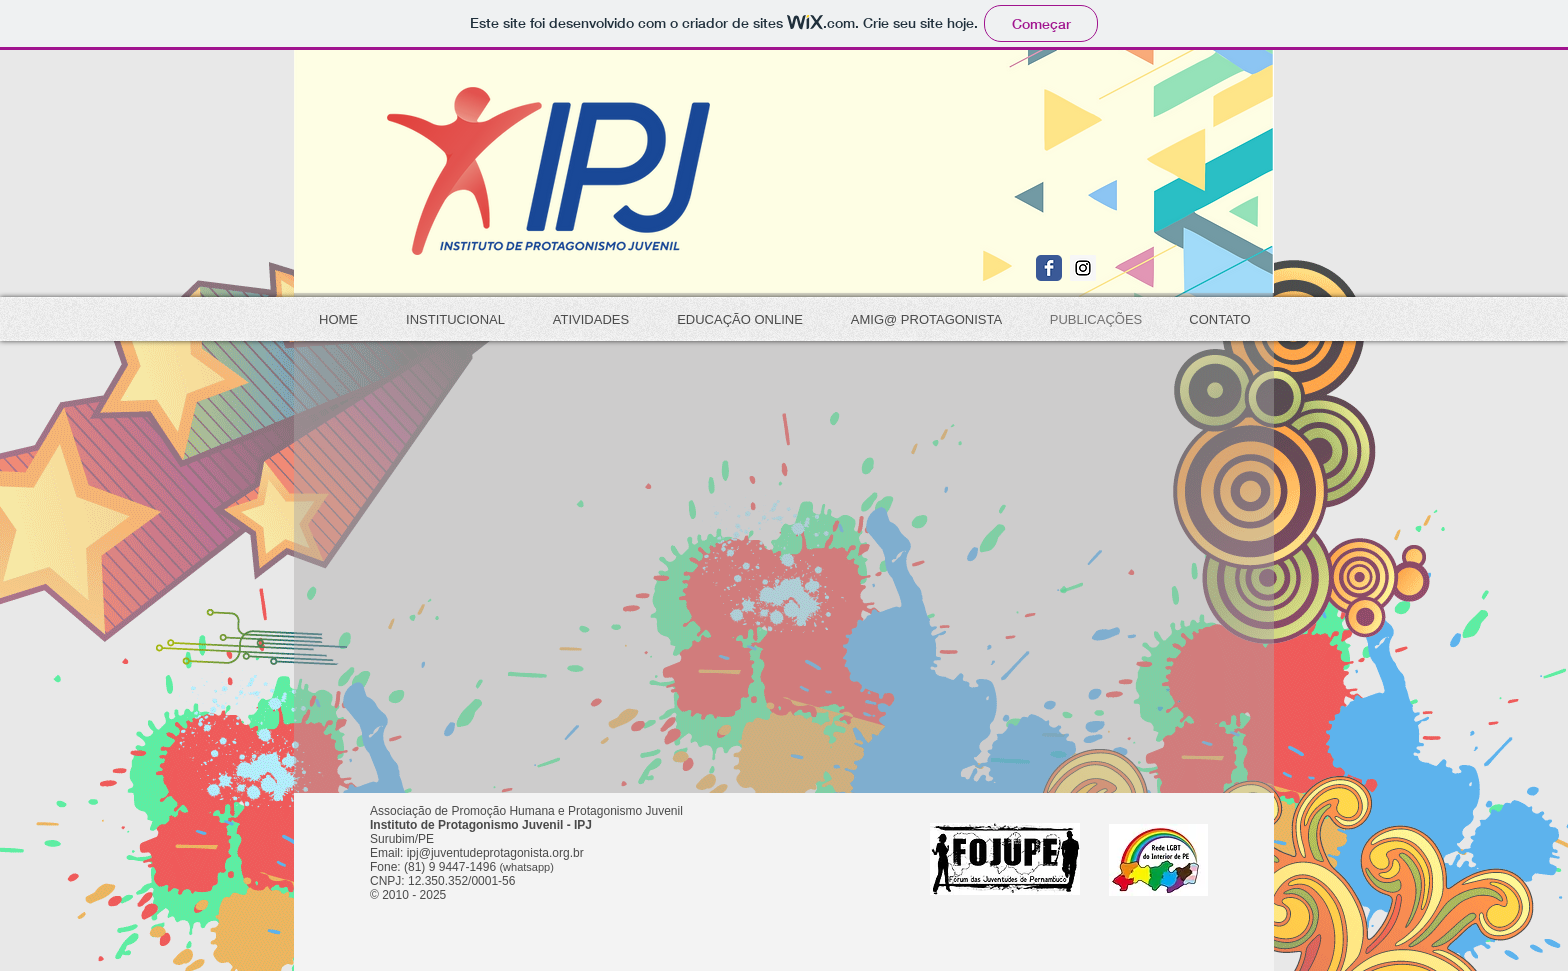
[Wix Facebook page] (1049, 268)
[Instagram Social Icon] (1083, 268)
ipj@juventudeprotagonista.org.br (495, 853)
